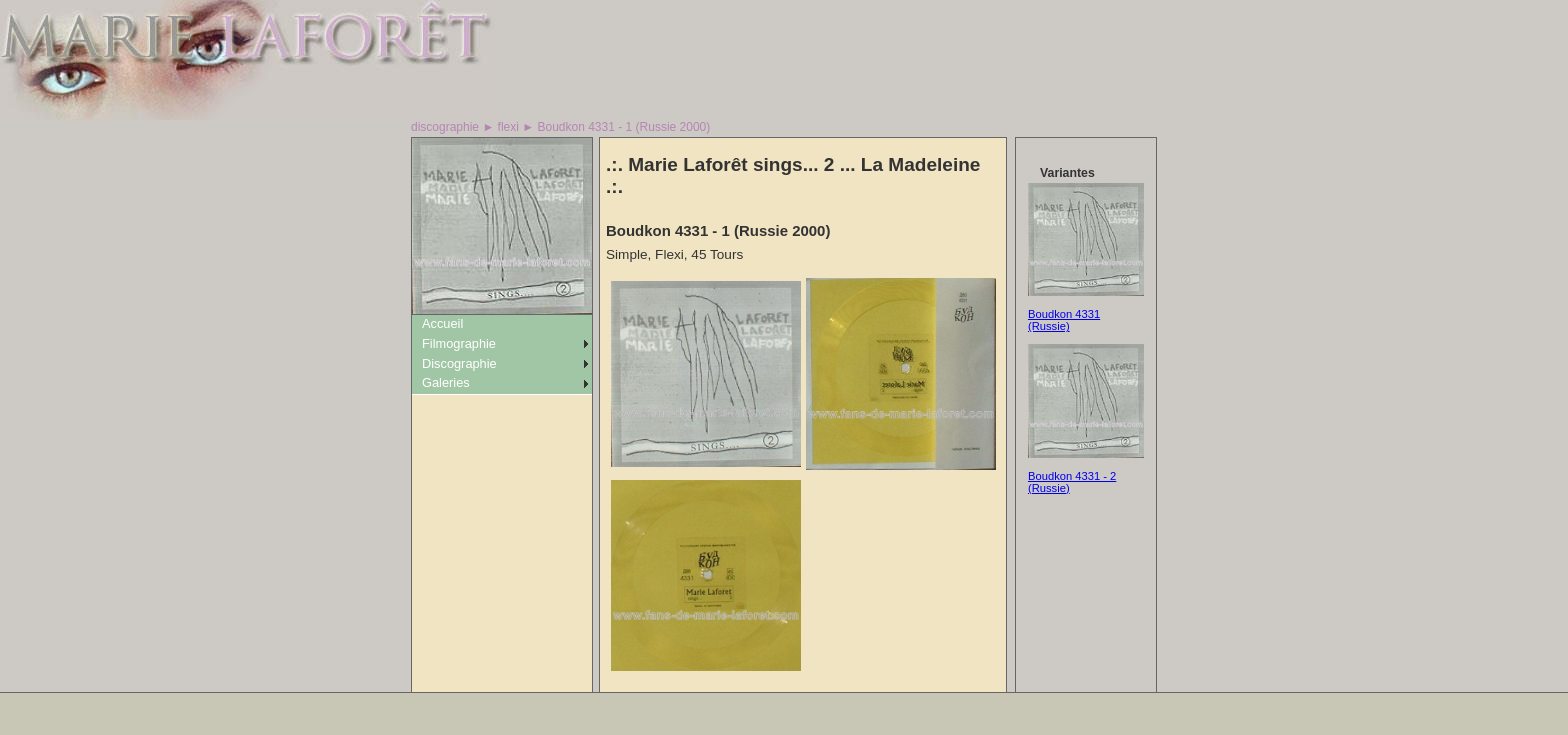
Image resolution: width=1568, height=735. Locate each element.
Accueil (442, 323)
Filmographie (459, 343)
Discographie (459, 363)
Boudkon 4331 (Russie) (1064, 320)
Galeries (446, 382)
